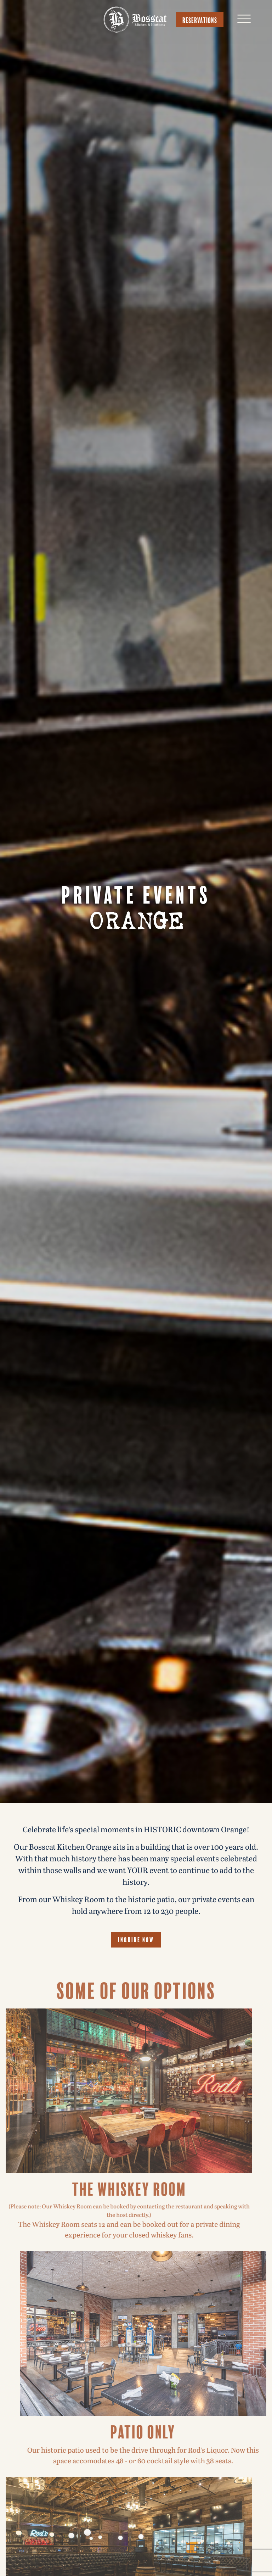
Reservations (199, 19)
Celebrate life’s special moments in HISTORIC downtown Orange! (136, 1830)
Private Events (136, 893)
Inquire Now (136, 1939)
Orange (136, 922)
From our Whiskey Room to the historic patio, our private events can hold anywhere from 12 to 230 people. (136, 1906)
